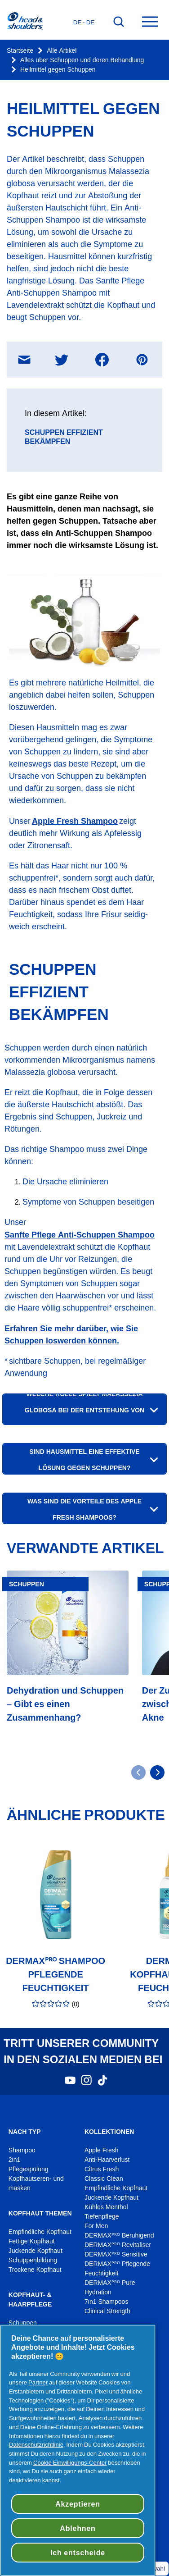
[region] (78, 2450)
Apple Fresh (101, 2150)
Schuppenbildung (33, 2260)
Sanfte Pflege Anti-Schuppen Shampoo (79, 1234)
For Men (96, 2226)
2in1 (14, 2160)
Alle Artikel (61, 51)
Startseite (20, 51)
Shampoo (22, 2150)
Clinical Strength (107, 2311)
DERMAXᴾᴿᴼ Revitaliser (117, 2245)
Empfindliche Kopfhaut (40, 2232)
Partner (38, 2382)
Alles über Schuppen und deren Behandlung (82, 60)
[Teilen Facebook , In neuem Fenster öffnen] (102, 359)
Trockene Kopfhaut (35, 2270)
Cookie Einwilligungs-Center (70, 2462)
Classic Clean (103, 2179)
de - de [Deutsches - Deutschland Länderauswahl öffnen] (83, 22)
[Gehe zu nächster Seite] (157, 1772)
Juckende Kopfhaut (35, 2251)
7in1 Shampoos (106, 2302)
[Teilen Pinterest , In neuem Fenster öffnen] (142, 359)
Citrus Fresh (102, 2169)
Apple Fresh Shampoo (75, 821)
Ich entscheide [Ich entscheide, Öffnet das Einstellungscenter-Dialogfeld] (77, 2552)
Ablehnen (77, 2528)
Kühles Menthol (106, 2207)
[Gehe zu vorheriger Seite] (138, 1772)
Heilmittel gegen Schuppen (58, 69)
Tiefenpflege (101, 2216)
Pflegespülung (29, 2169)
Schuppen (23, 2323)
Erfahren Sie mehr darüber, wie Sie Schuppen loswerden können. (71, 1334)
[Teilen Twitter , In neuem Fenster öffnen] (61, 359)
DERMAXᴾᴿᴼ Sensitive (115, 2254)
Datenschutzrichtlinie (36, 2444)
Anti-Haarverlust (107, 2160)
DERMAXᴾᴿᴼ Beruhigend (119, 2235)
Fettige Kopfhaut (32, 2241)
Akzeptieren (77, 2503)
